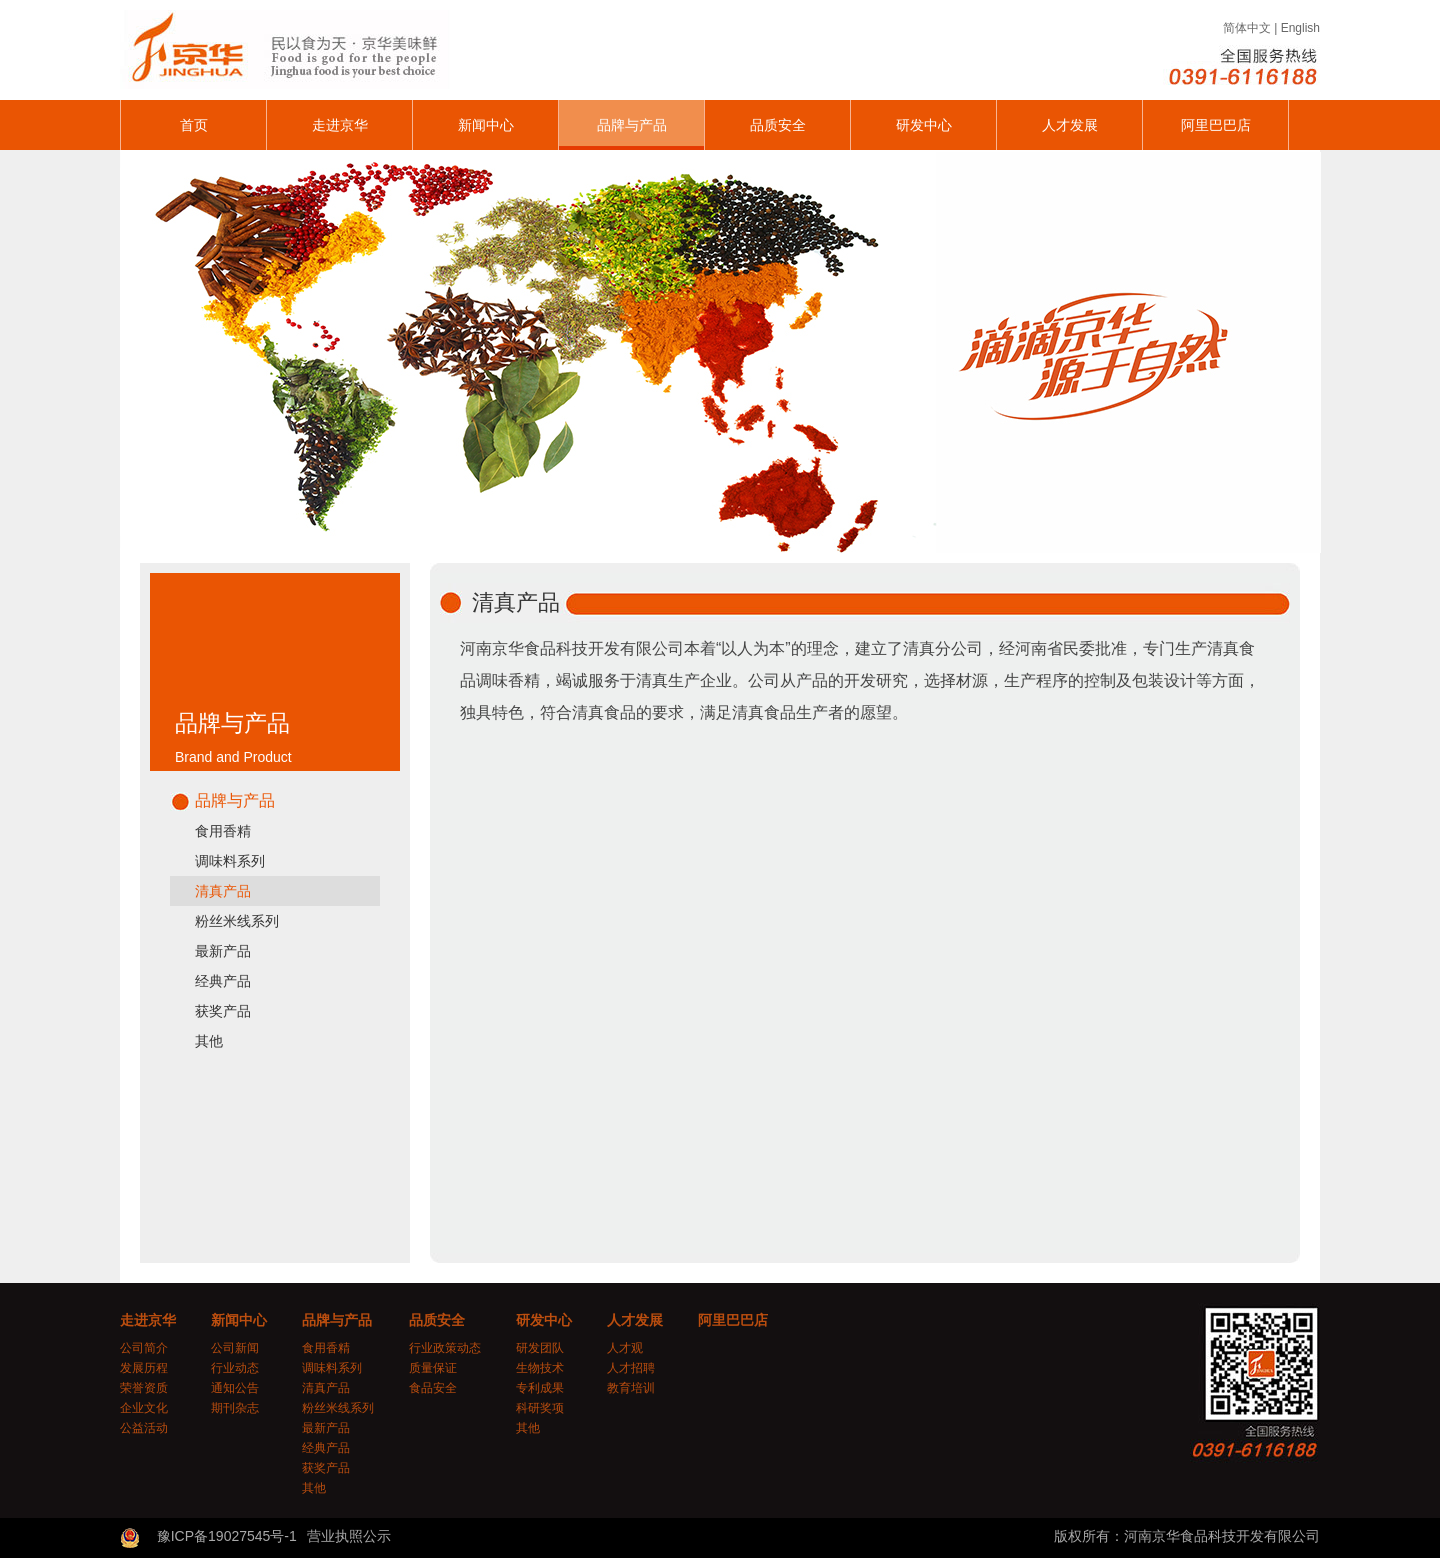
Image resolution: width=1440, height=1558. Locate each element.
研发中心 (924, 125)
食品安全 (433, 1388)
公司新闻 (235, 1348)
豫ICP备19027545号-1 (227, 1536)
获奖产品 (223, 1011)
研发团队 (540, 1348)
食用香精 (223, 831)
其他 (209, 1041)
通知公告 (235, 1388)
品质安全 (778, 125)
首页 (194, 125)
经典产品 (223, 981)
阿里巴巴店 (1216, 125)
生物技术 (540, 1368)
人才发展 (1070, 125)
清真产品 (223, 891)
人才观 (625, 1348)
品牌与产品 (632, 125)
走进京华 (340, 125)
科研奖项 (540, 1408)
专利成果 (540, 1388)
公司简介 (144, 1348)
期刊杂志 (235, 1408)
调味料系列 (230, 861)
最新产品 (223, 951)
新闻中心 (486, 125)
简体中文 (1247, 28)
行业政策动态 (445, 1348)
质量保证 (433, 1368)
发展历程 (144, 1368)
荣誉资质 (144, 1388)
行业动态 (235, 1368)
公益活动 (144, 1428)
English (1300, 28)
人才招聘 (631, 1368)
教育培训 (631, 1388)
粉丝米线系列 (237, 921)
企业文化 (144, 1408)
